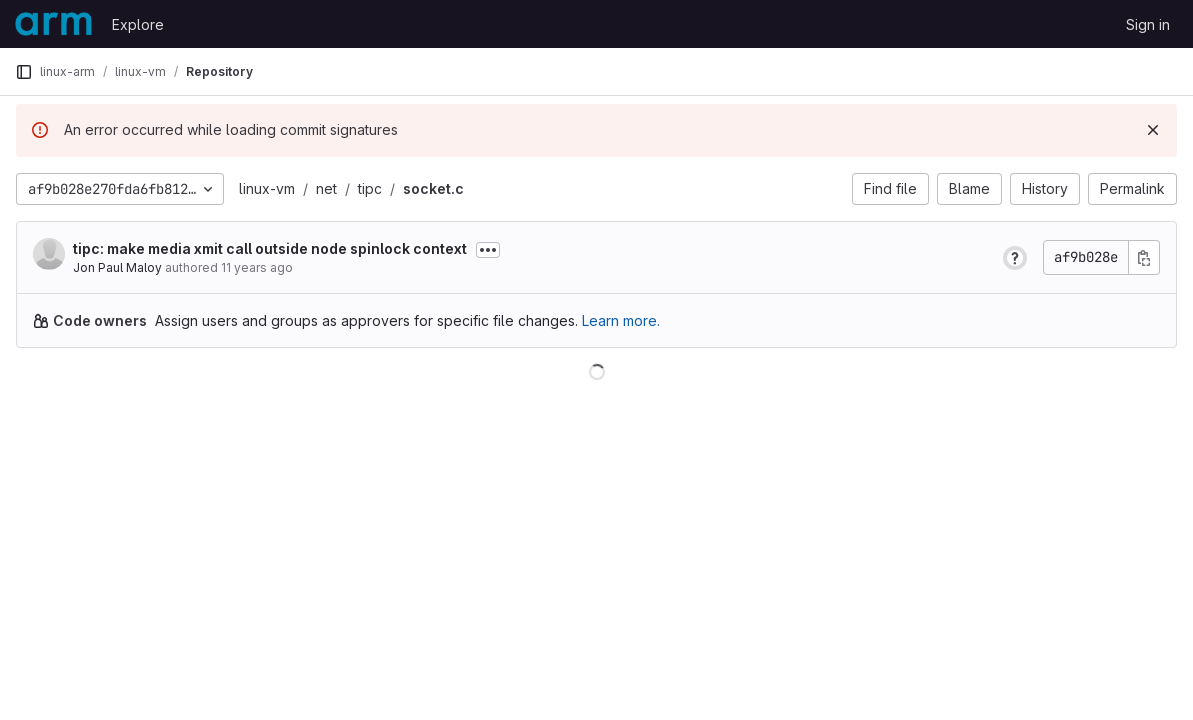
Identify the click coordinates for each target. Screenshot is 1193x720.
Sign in (1148, 24)
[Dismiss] (1153, 130)
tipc (370, 188)
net (326, 188)
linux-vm (267, 188)
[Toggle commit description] (488, 250)
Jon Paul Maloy (117, 267)
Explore (138, 24)
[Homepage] (53, 24)
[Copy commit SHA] (1144, 257)
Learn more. (621, 320)
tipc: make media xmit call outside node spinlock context (270, 248)
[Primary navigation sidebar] (24, 72)
